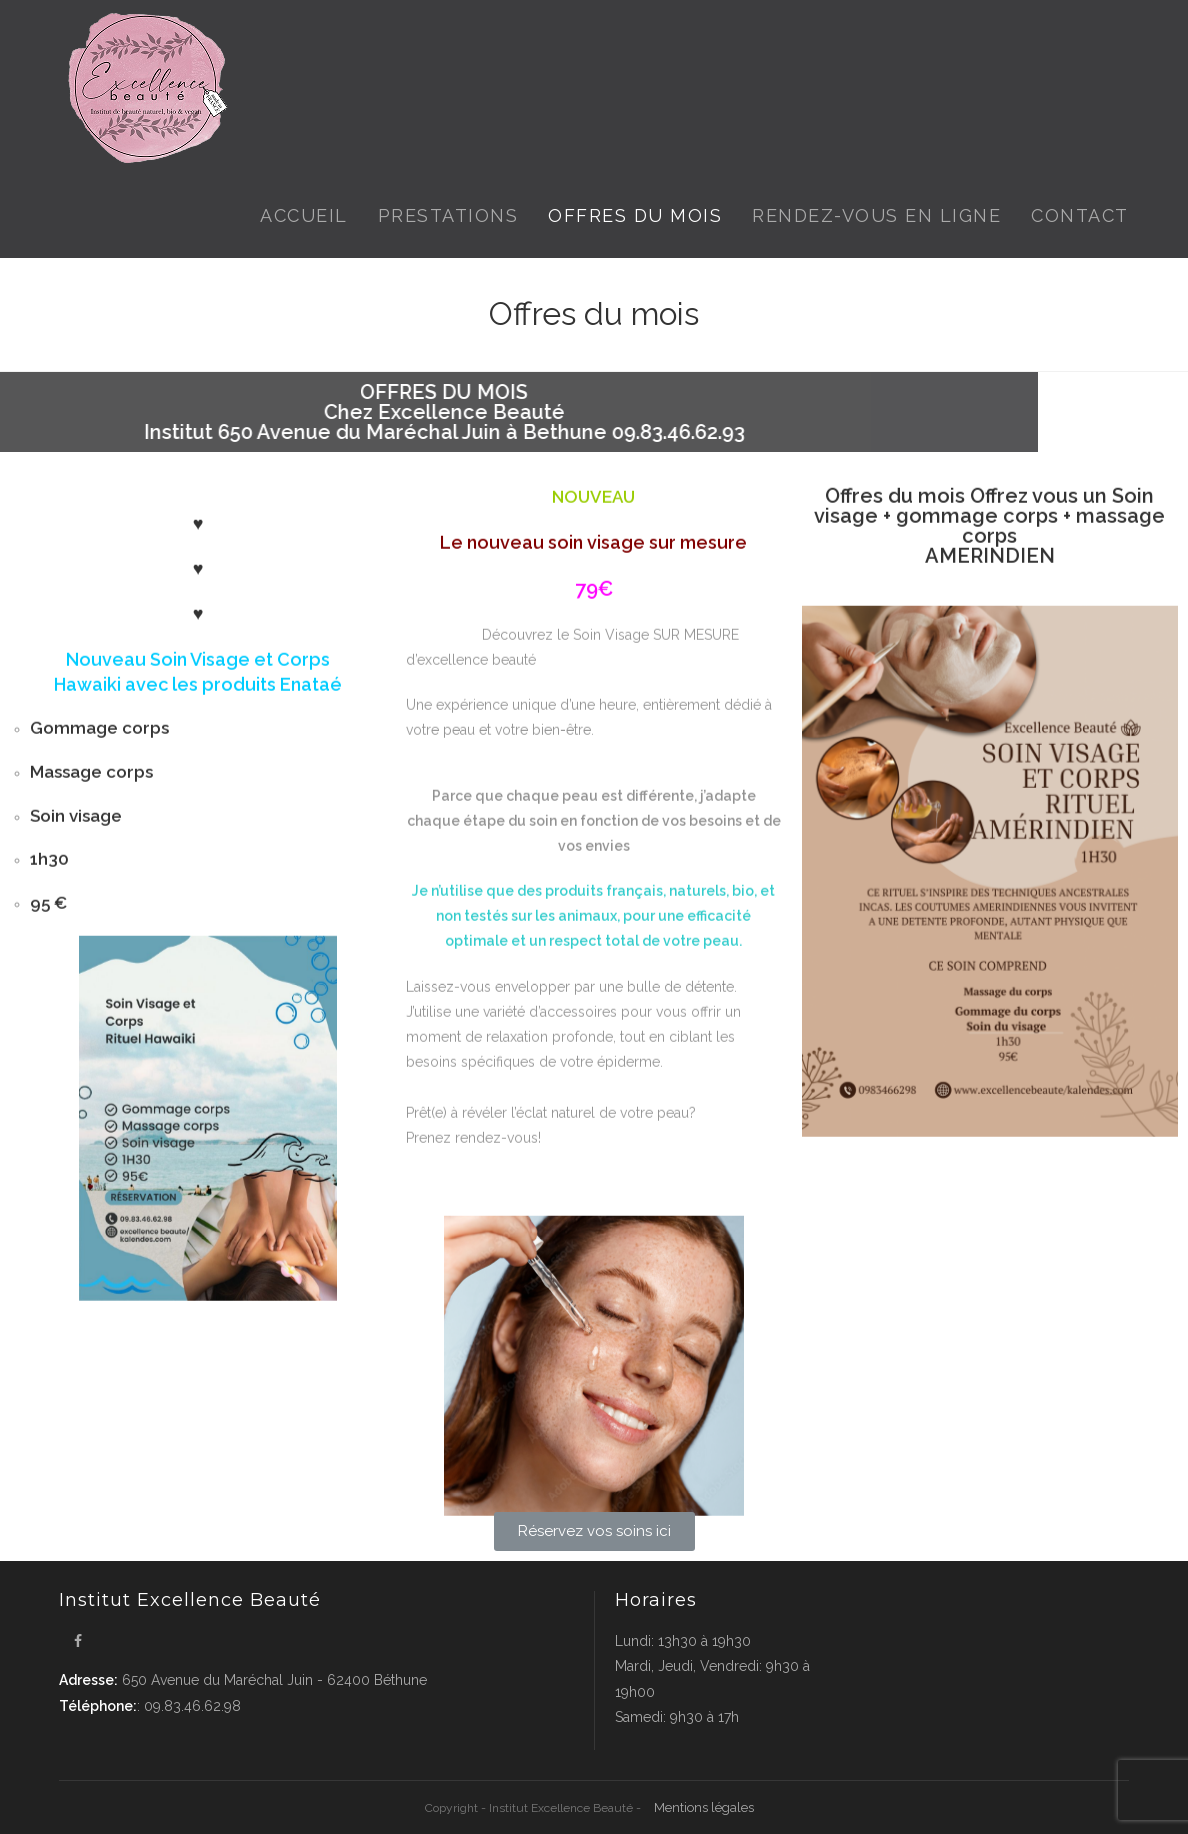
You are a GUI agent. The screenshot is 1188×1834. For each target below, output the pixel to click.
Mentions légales (704, 1807)
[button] (594, 1531)
